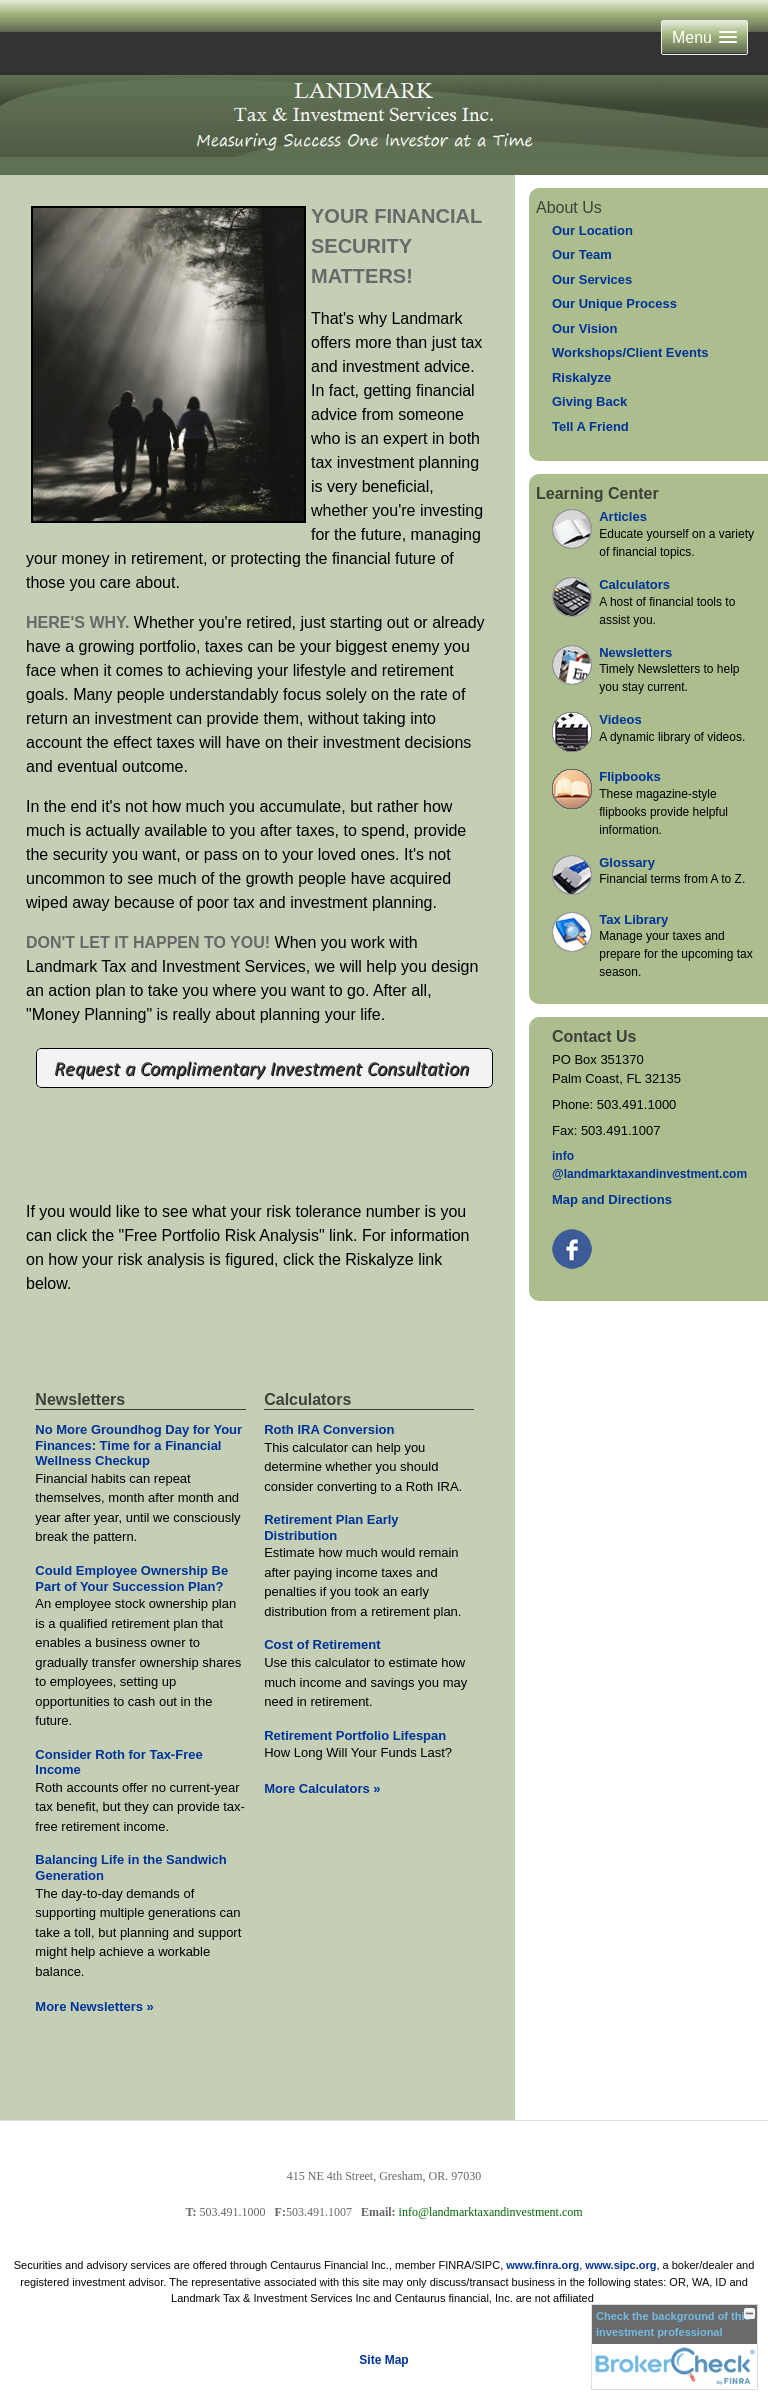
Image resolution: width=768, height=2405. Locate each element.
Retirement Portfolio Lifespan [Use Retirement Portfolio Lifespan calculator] (355, 1735)
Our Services (592, 279)
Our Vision (585, 328)
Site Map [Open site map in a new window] (383, 2360)
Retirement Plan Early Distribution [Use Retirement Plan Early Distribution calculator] (331, 1527)
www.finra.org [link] (542, 2265)
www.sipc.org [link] (620, 2265)
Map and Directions (612, 1199)
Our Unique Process (614, 303)
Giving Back (589, 401)
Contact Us (594, 1036)
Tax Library (633, 919)
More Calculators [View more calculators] (322, 1788)
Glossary (627, 862)
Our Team (582, 254)
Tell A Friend (590, 426)
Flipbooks (629, 776)
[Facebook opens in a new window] (573, 1244)
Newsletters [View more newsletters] (80, 1399)
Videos (620, 719)
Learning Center (597, 493)
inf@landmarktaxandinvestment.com (649, 1165)
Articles (623, 516)
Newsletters (635, 652)
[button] (704, 37)
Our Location (592, 230)
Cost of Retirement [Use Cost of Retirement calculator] (322, 1644)
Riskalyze (581, 377)
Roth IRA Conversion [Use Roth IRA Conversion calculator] (329, 1429)
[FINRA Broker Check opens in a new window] (674, 2347)
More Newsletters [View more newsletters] (94, 2006)
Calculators (634, 584)
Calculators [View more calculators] (307, 1399)
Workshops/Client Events (630, 352)
